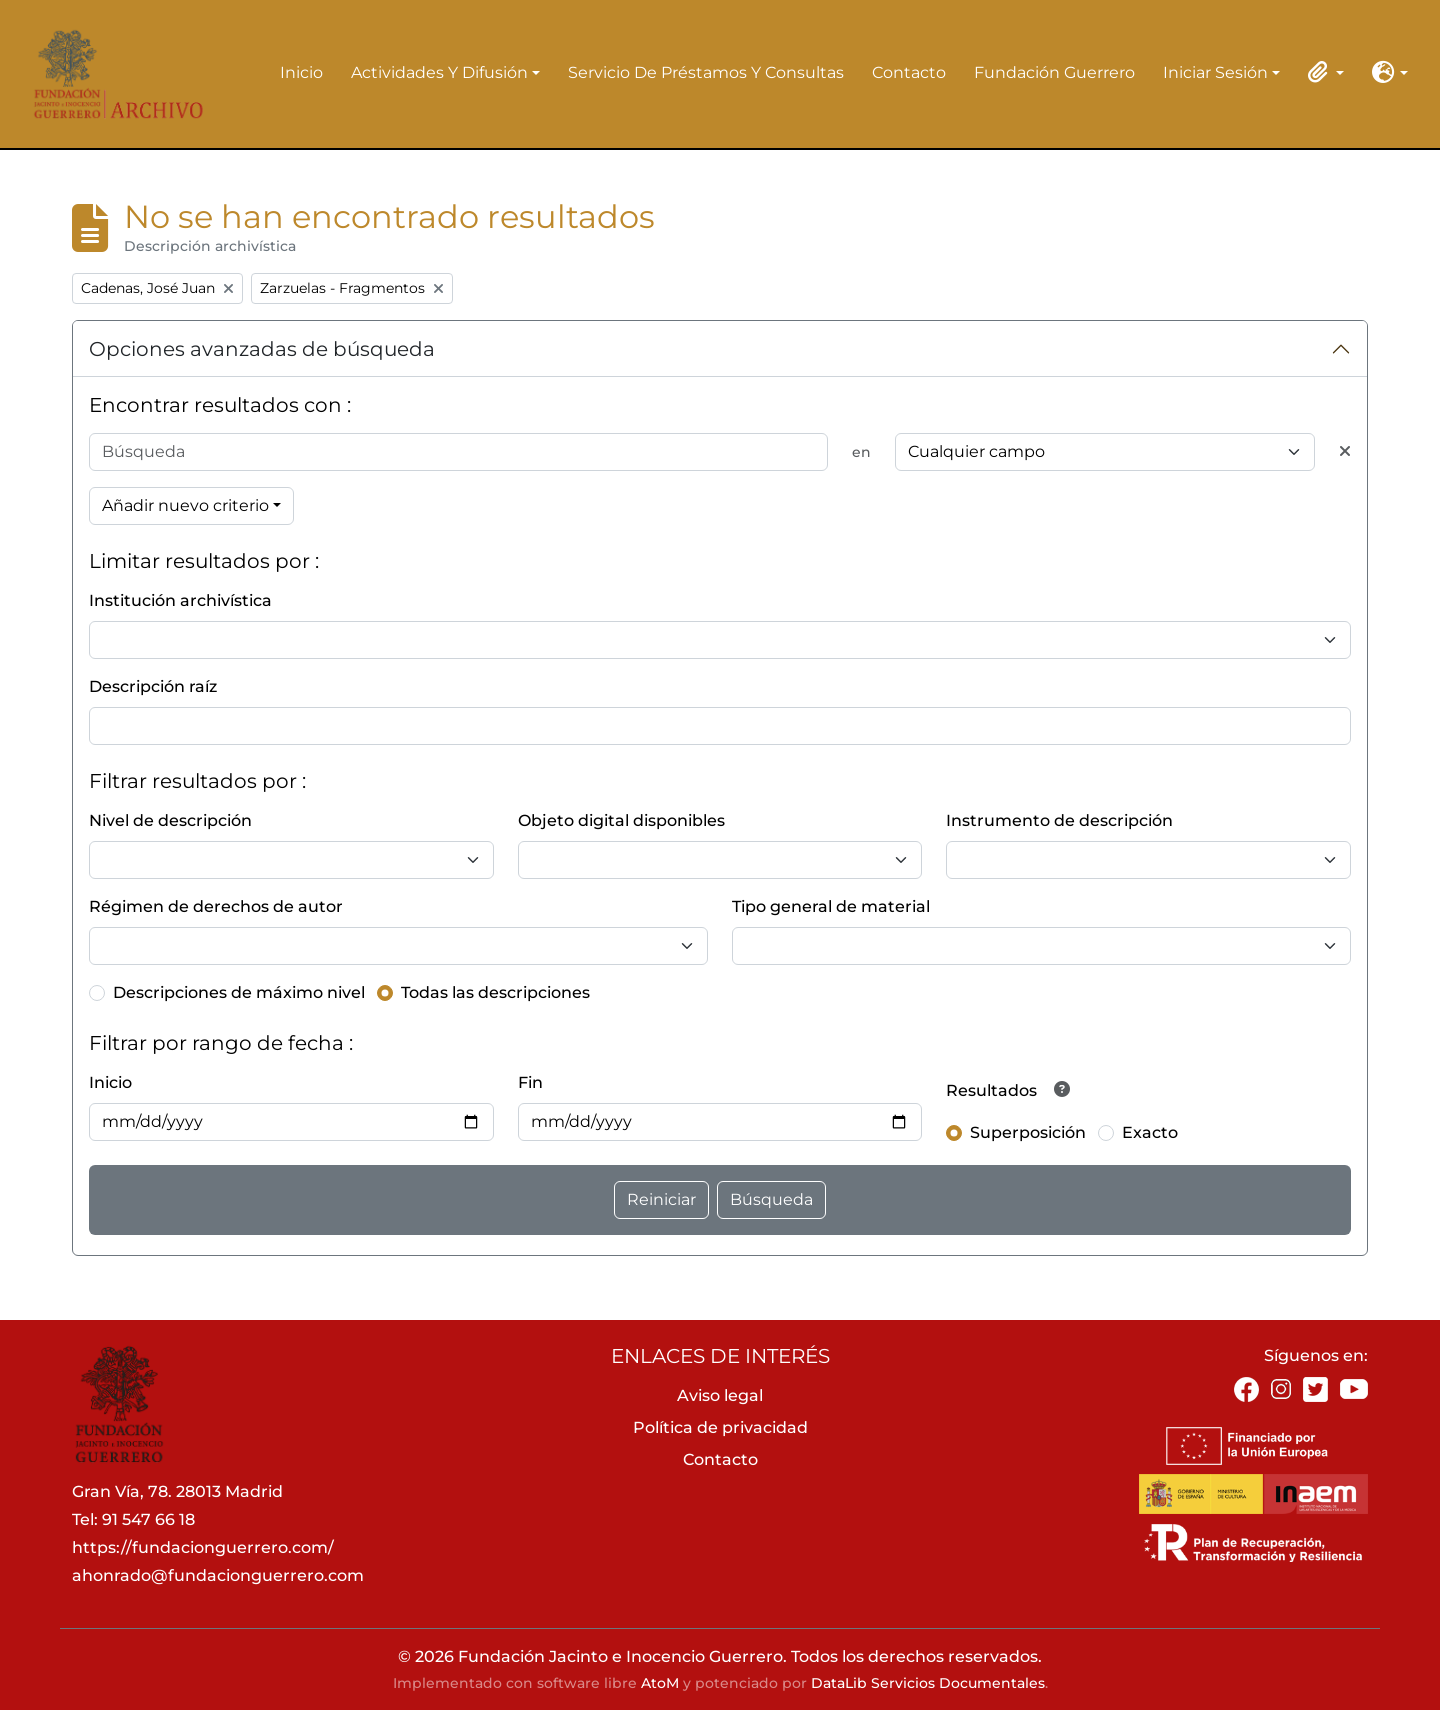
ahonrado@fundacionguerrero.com (218, 1575)
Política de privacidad (720, 1427)
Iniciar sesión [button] (1215, 74)
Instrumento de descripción (1059, 820)
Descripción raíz (153, 686)
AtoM (660, 1683)
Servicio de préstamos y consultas (706, 72)
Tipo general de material (831, 906)
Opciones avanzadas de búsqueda (262, 349)
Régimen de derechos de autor (216, 906)
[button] (1322, 72)
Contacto (909, 72)
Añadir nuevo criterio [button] (185, 505)
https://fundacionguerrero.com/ (203, 1547)
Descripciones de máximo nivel (239, 992)
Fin (530, 1082)
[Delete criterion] (1345, 452)
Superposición (1028, 1132)
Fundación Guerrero (1054, 72)
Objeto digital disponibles (621, 820)
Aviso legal (720, 1395)
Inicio (301, 72)
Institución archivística (180, 600)
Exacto (1150, 1132)
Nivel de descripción (170, 820)
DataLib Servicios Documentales (928, 1683)
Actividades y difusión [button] (439, 74)
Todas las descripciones (495, 992)
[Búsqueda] (458, 452)
